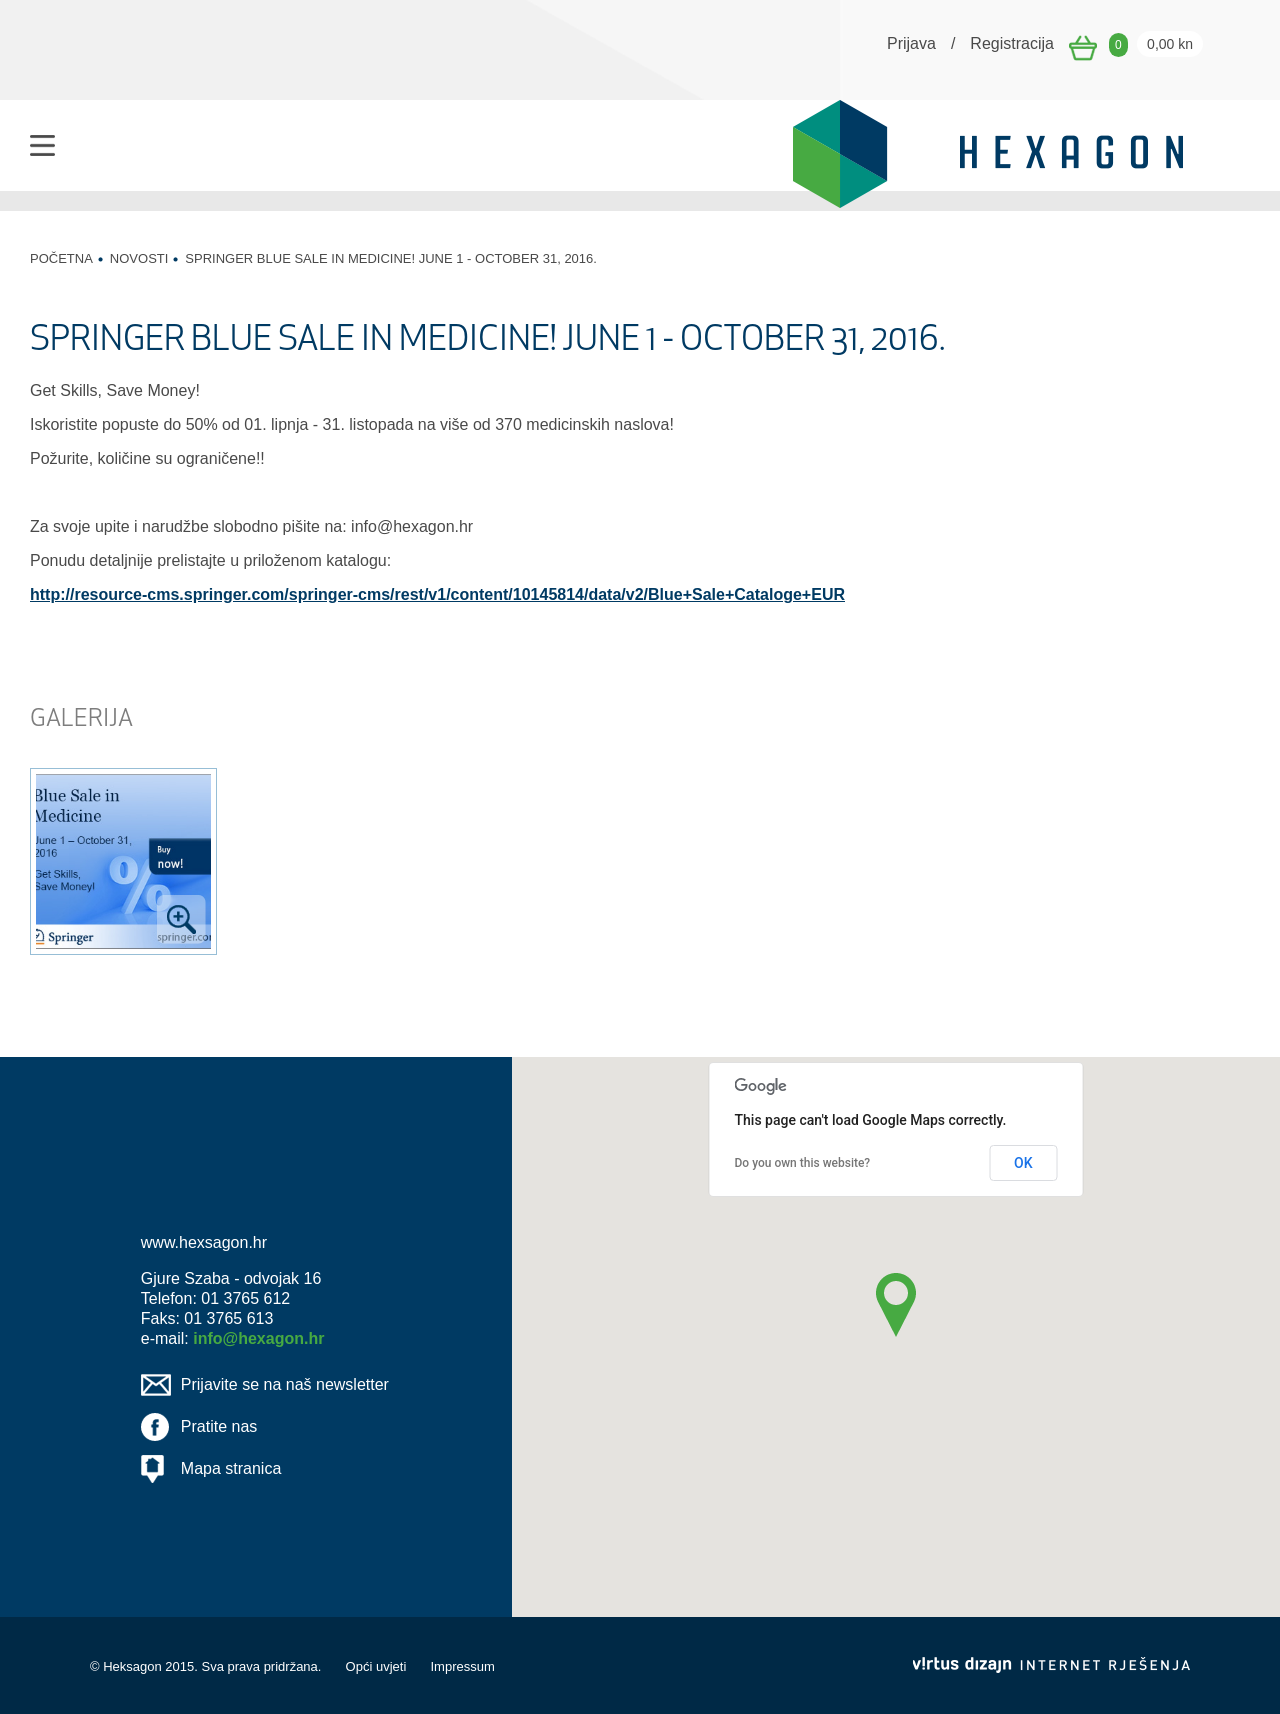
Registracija (1012, 43)
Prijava (911, 43)
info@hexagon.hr (258, 1338)
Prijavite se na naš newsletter (285, 1384)
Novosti (139, 258)
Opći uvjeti (376, 1666)
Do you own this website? (803, 1163)
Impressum (462, 1666)
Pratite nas (219, 1426)
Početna (61, 258)
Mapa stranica (231, 1468)
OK (1023, 1163)
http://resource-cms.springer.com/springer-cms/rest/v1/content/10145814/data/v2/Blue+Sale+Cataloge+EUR (437, 594)
